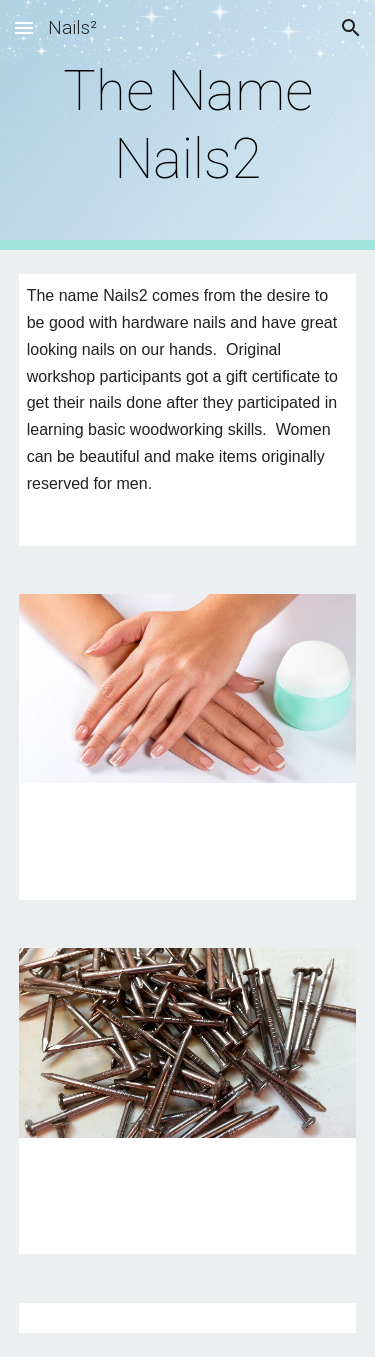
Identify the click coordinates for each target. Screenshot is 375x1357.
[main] (188, 125)
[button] (24, 27)
